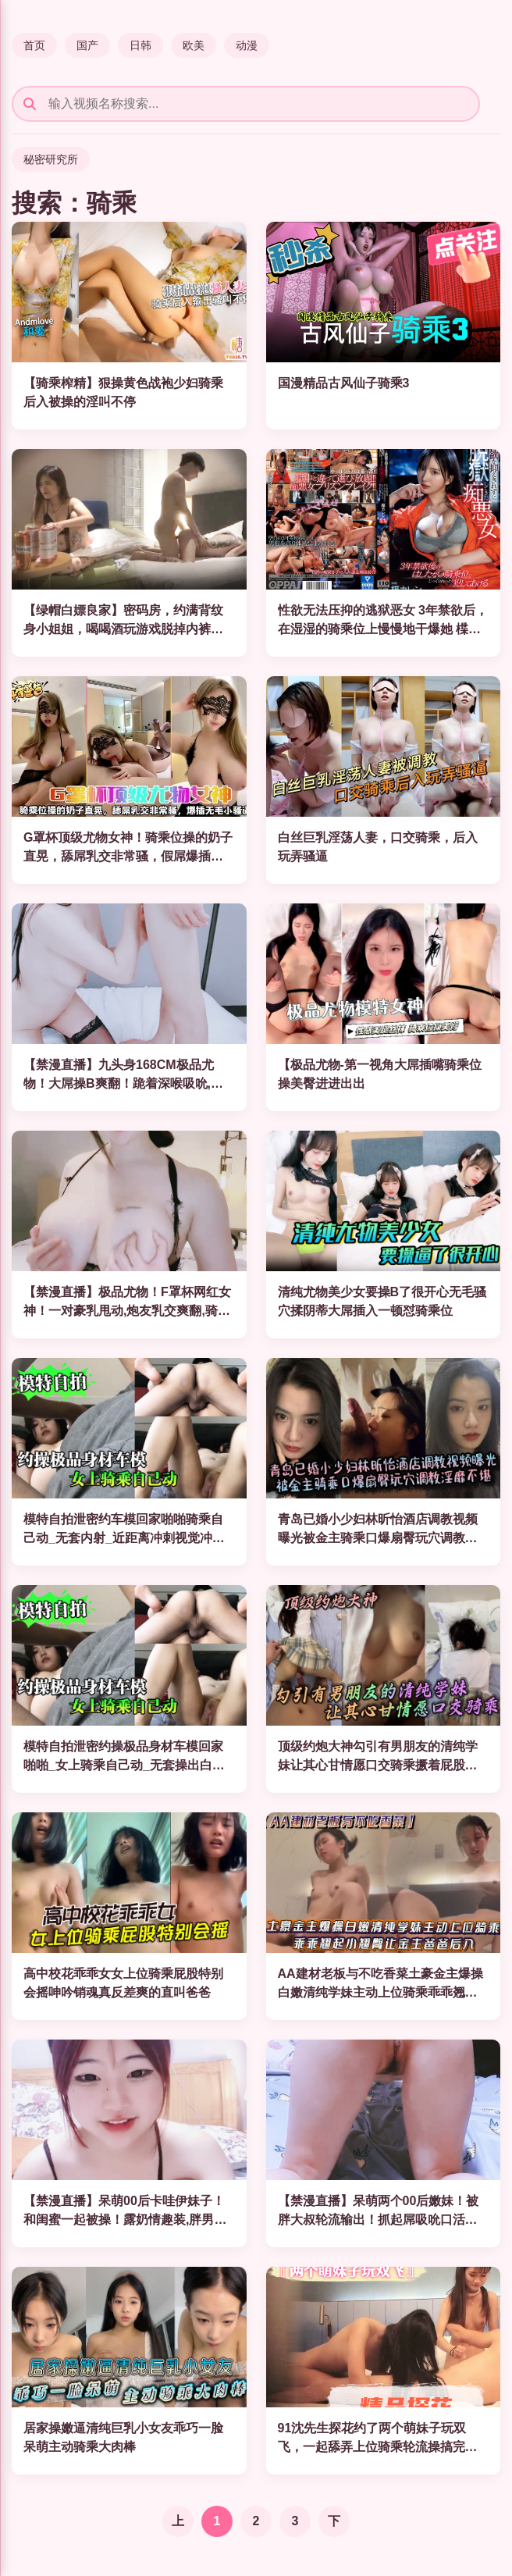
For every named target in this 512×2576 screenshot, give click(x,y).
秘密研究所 (50, 159)
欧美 (193, 45)
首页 (34, 45)
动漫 (247, 45)
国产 (87, 45)
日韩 (140, 45)
